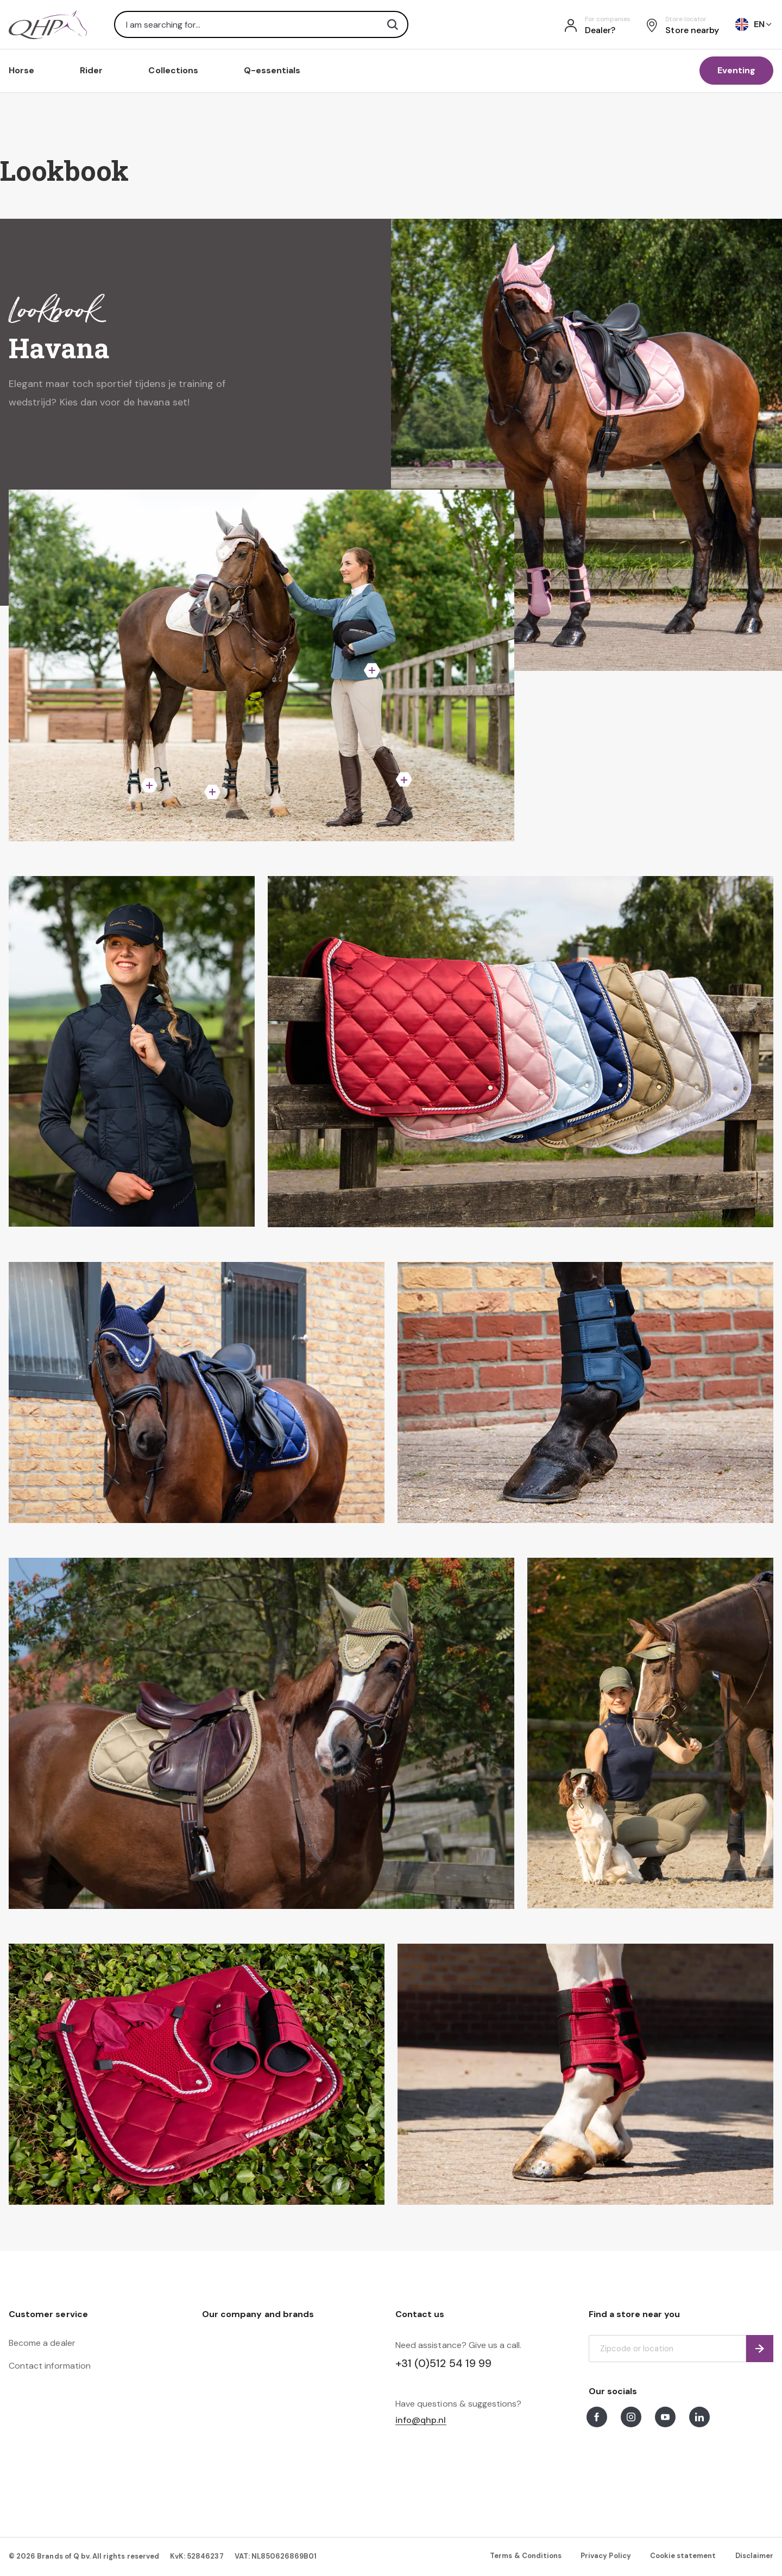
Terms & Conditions (526, 2555)
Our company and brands (258, 2314)
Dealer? (600, 30)
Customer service (48, 2314)
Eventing (736, 70)
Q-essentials (272, 70)
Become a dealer (42, 2343)
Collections (173, 70)
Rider (91, 70)
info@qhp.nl (420, 2420)
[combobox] (261, 24)
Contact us (419, 2314)
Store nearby (692, 30)
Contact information (50, 2365)
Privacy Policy (606, 2555)
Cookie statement (683, 2555)
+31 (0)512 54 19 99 (443, 2363)
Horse (21, 70)
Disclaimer (754, 2555)
